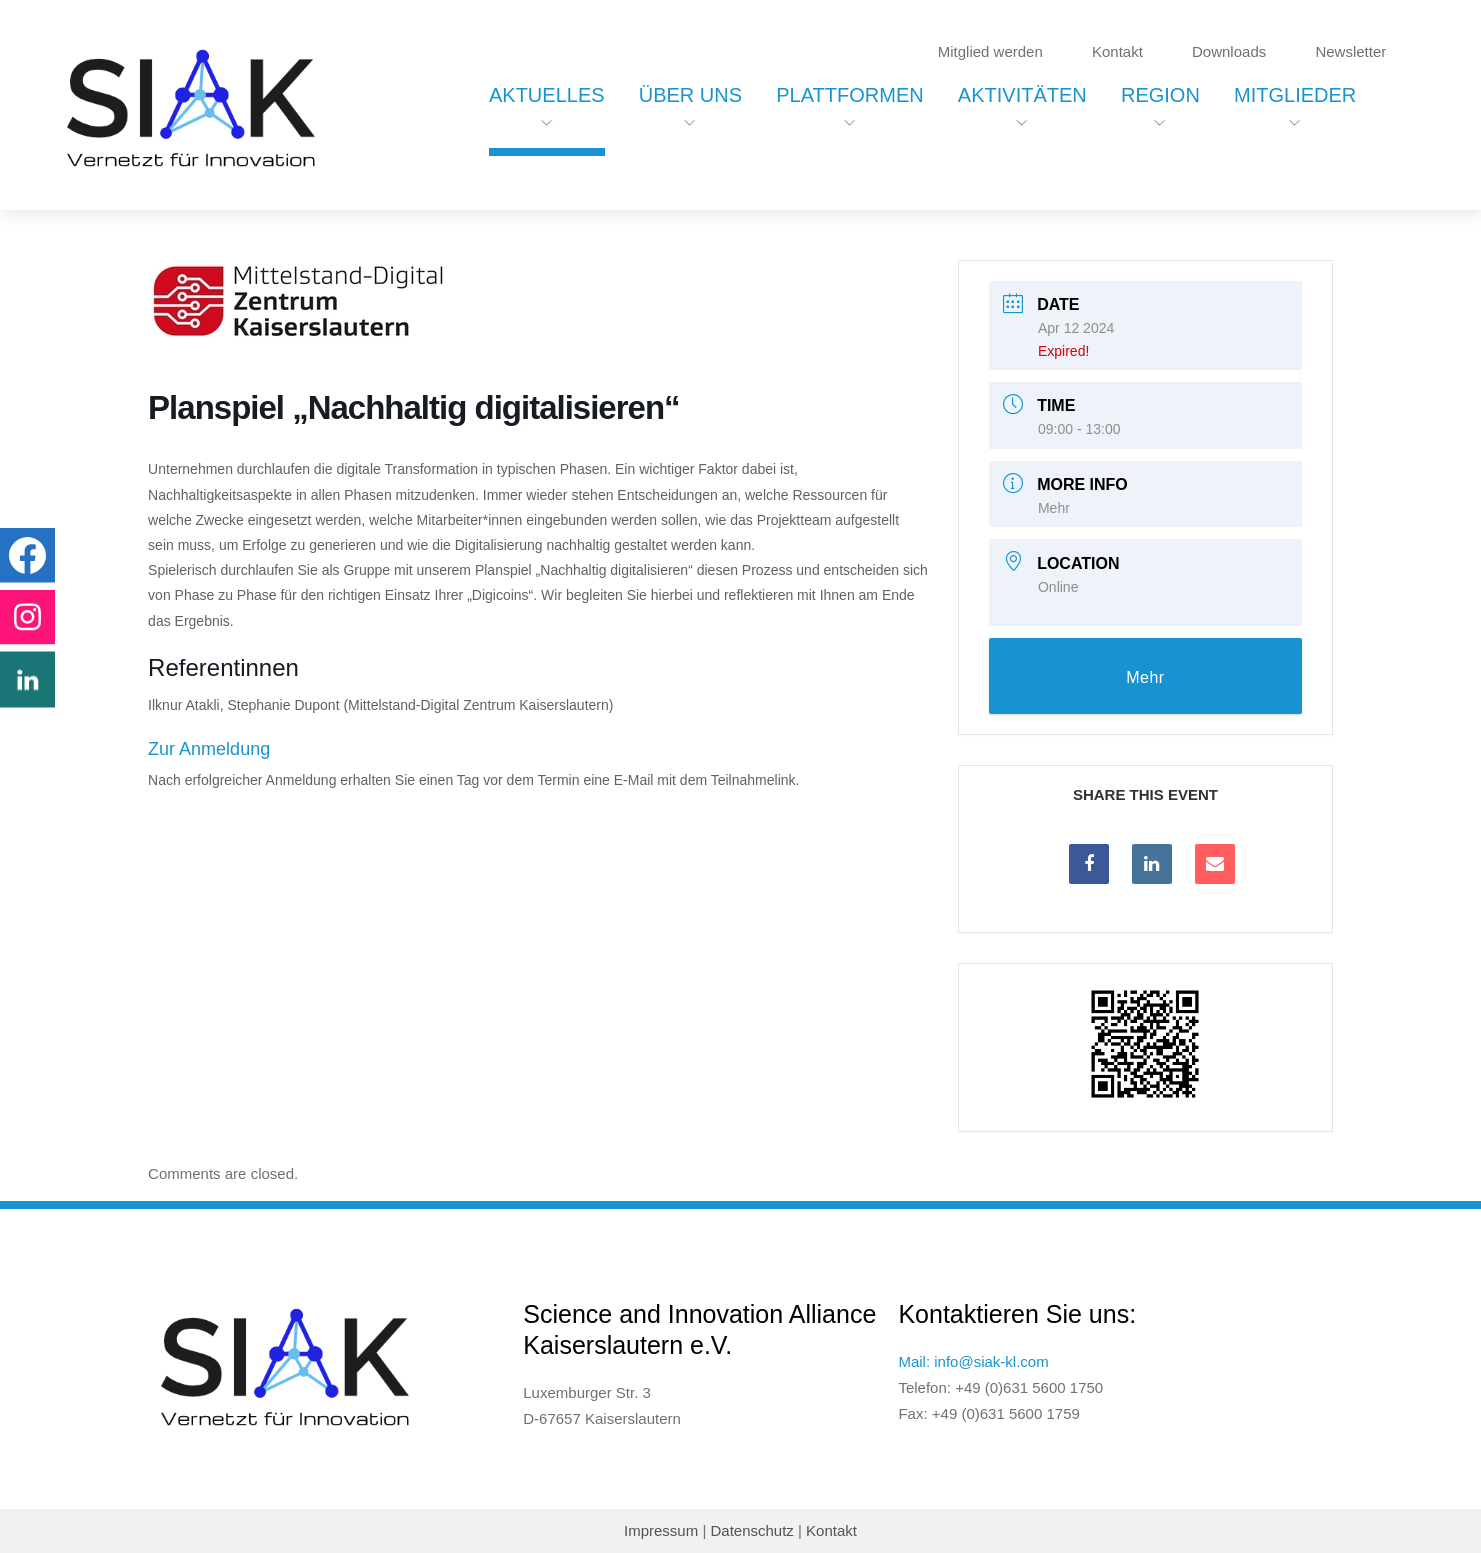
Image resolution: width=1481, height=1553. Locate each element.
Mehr (1054, 508)
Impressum (661, 1530)
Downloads (1229, 51)
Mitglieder (1295, 95)
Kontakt (1117, 51)
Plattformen (849, 95)
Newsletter (1350, 51)
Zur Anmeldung (209, 749)
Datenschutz (751, 1530)
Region (1160, 95)
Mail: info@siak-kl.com (973, 1361)
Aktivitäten (1022, 95)
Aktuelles (547, 95)
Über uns (690, 95)
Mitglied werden (990, 51)
